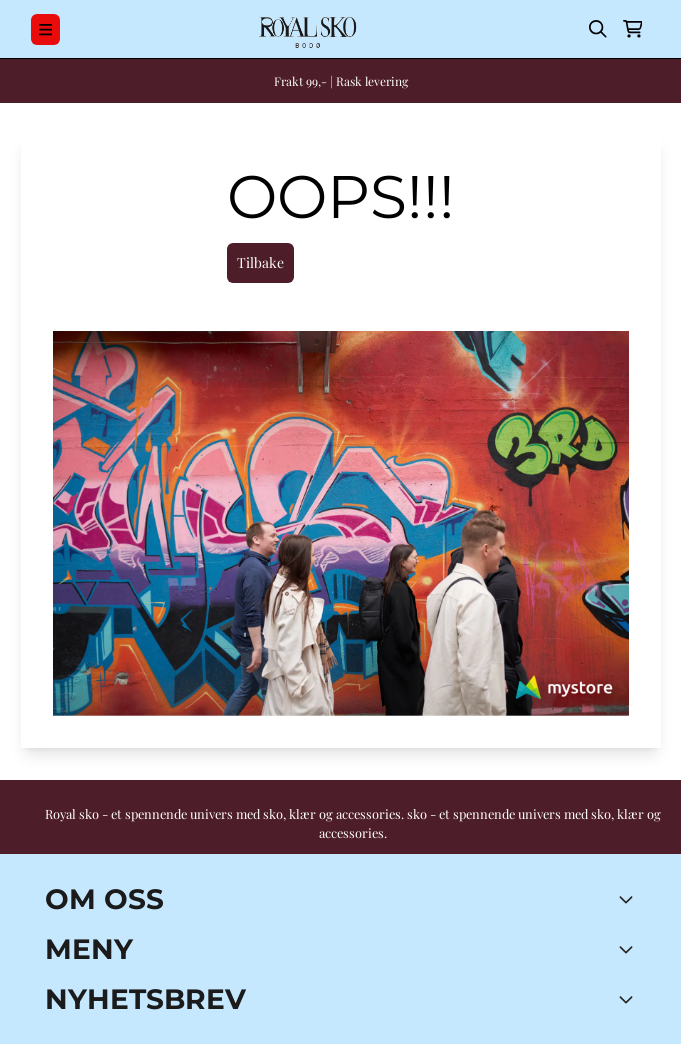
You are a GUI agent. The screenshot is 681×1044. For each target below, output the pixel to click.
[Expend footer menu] (629, 949)
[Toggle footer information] (629, 899)
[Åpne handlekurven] (633, 29)
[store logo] (306, 29)
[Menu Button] (45, 29)
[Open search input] (598, 29)
